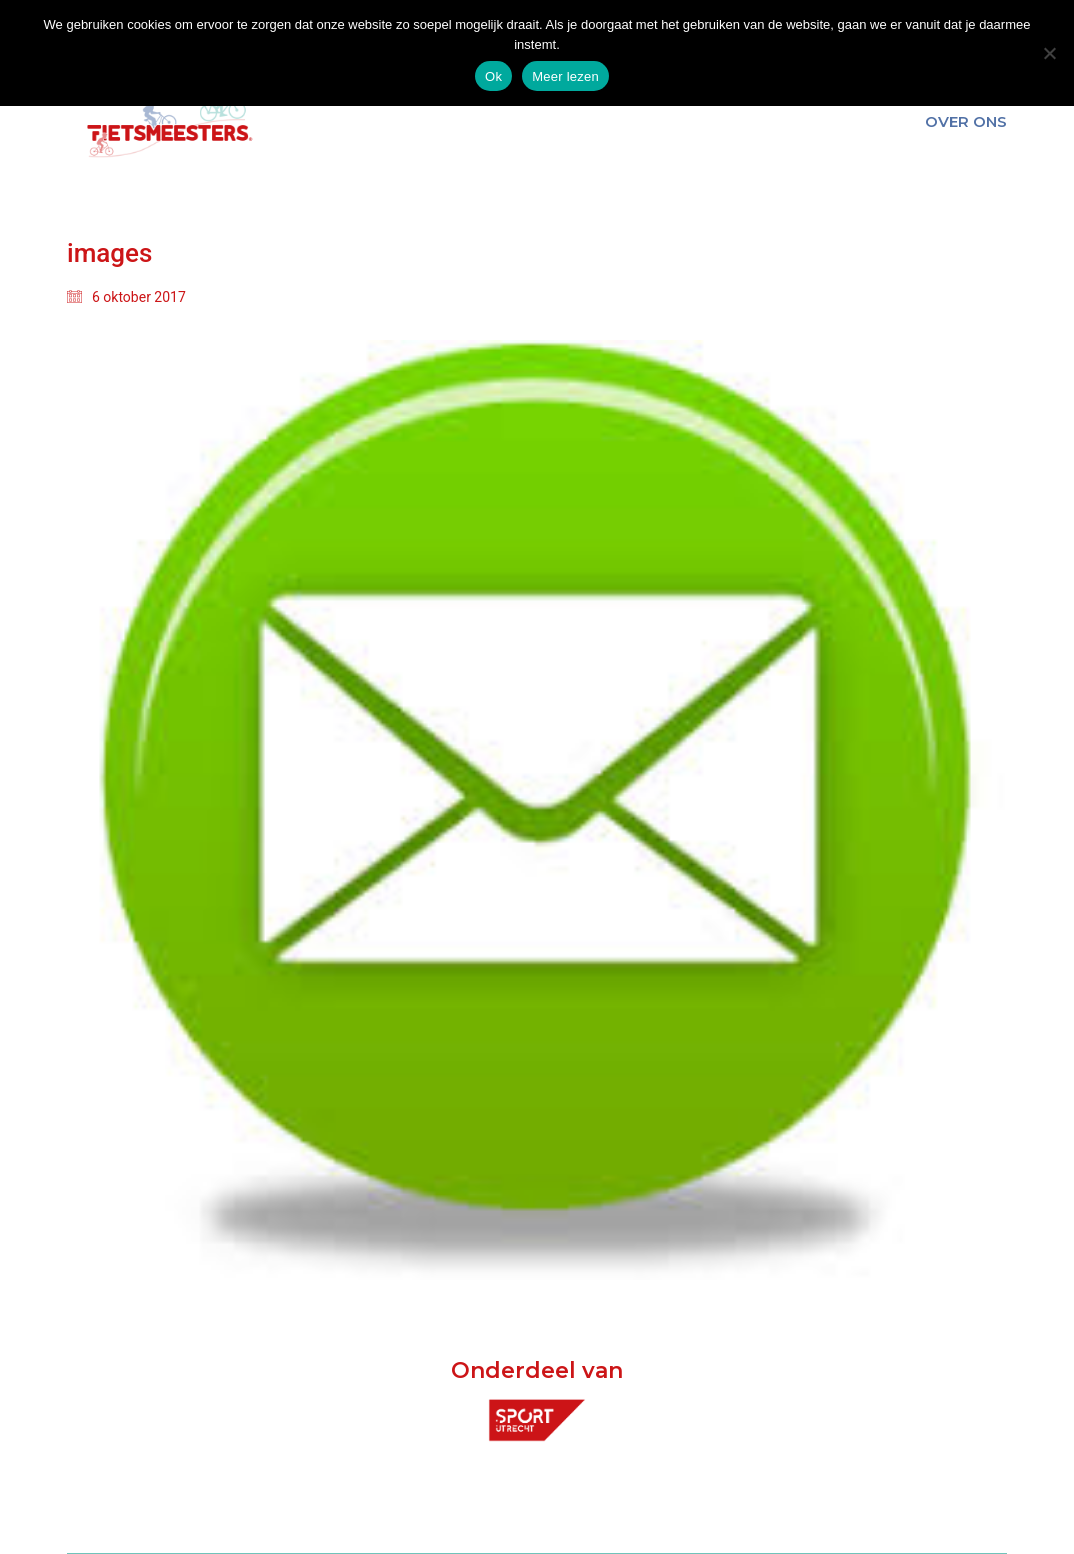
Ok (493, 76)
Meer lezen (565, 76)
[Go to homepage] (167, 122)
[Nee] (1049, 53)
